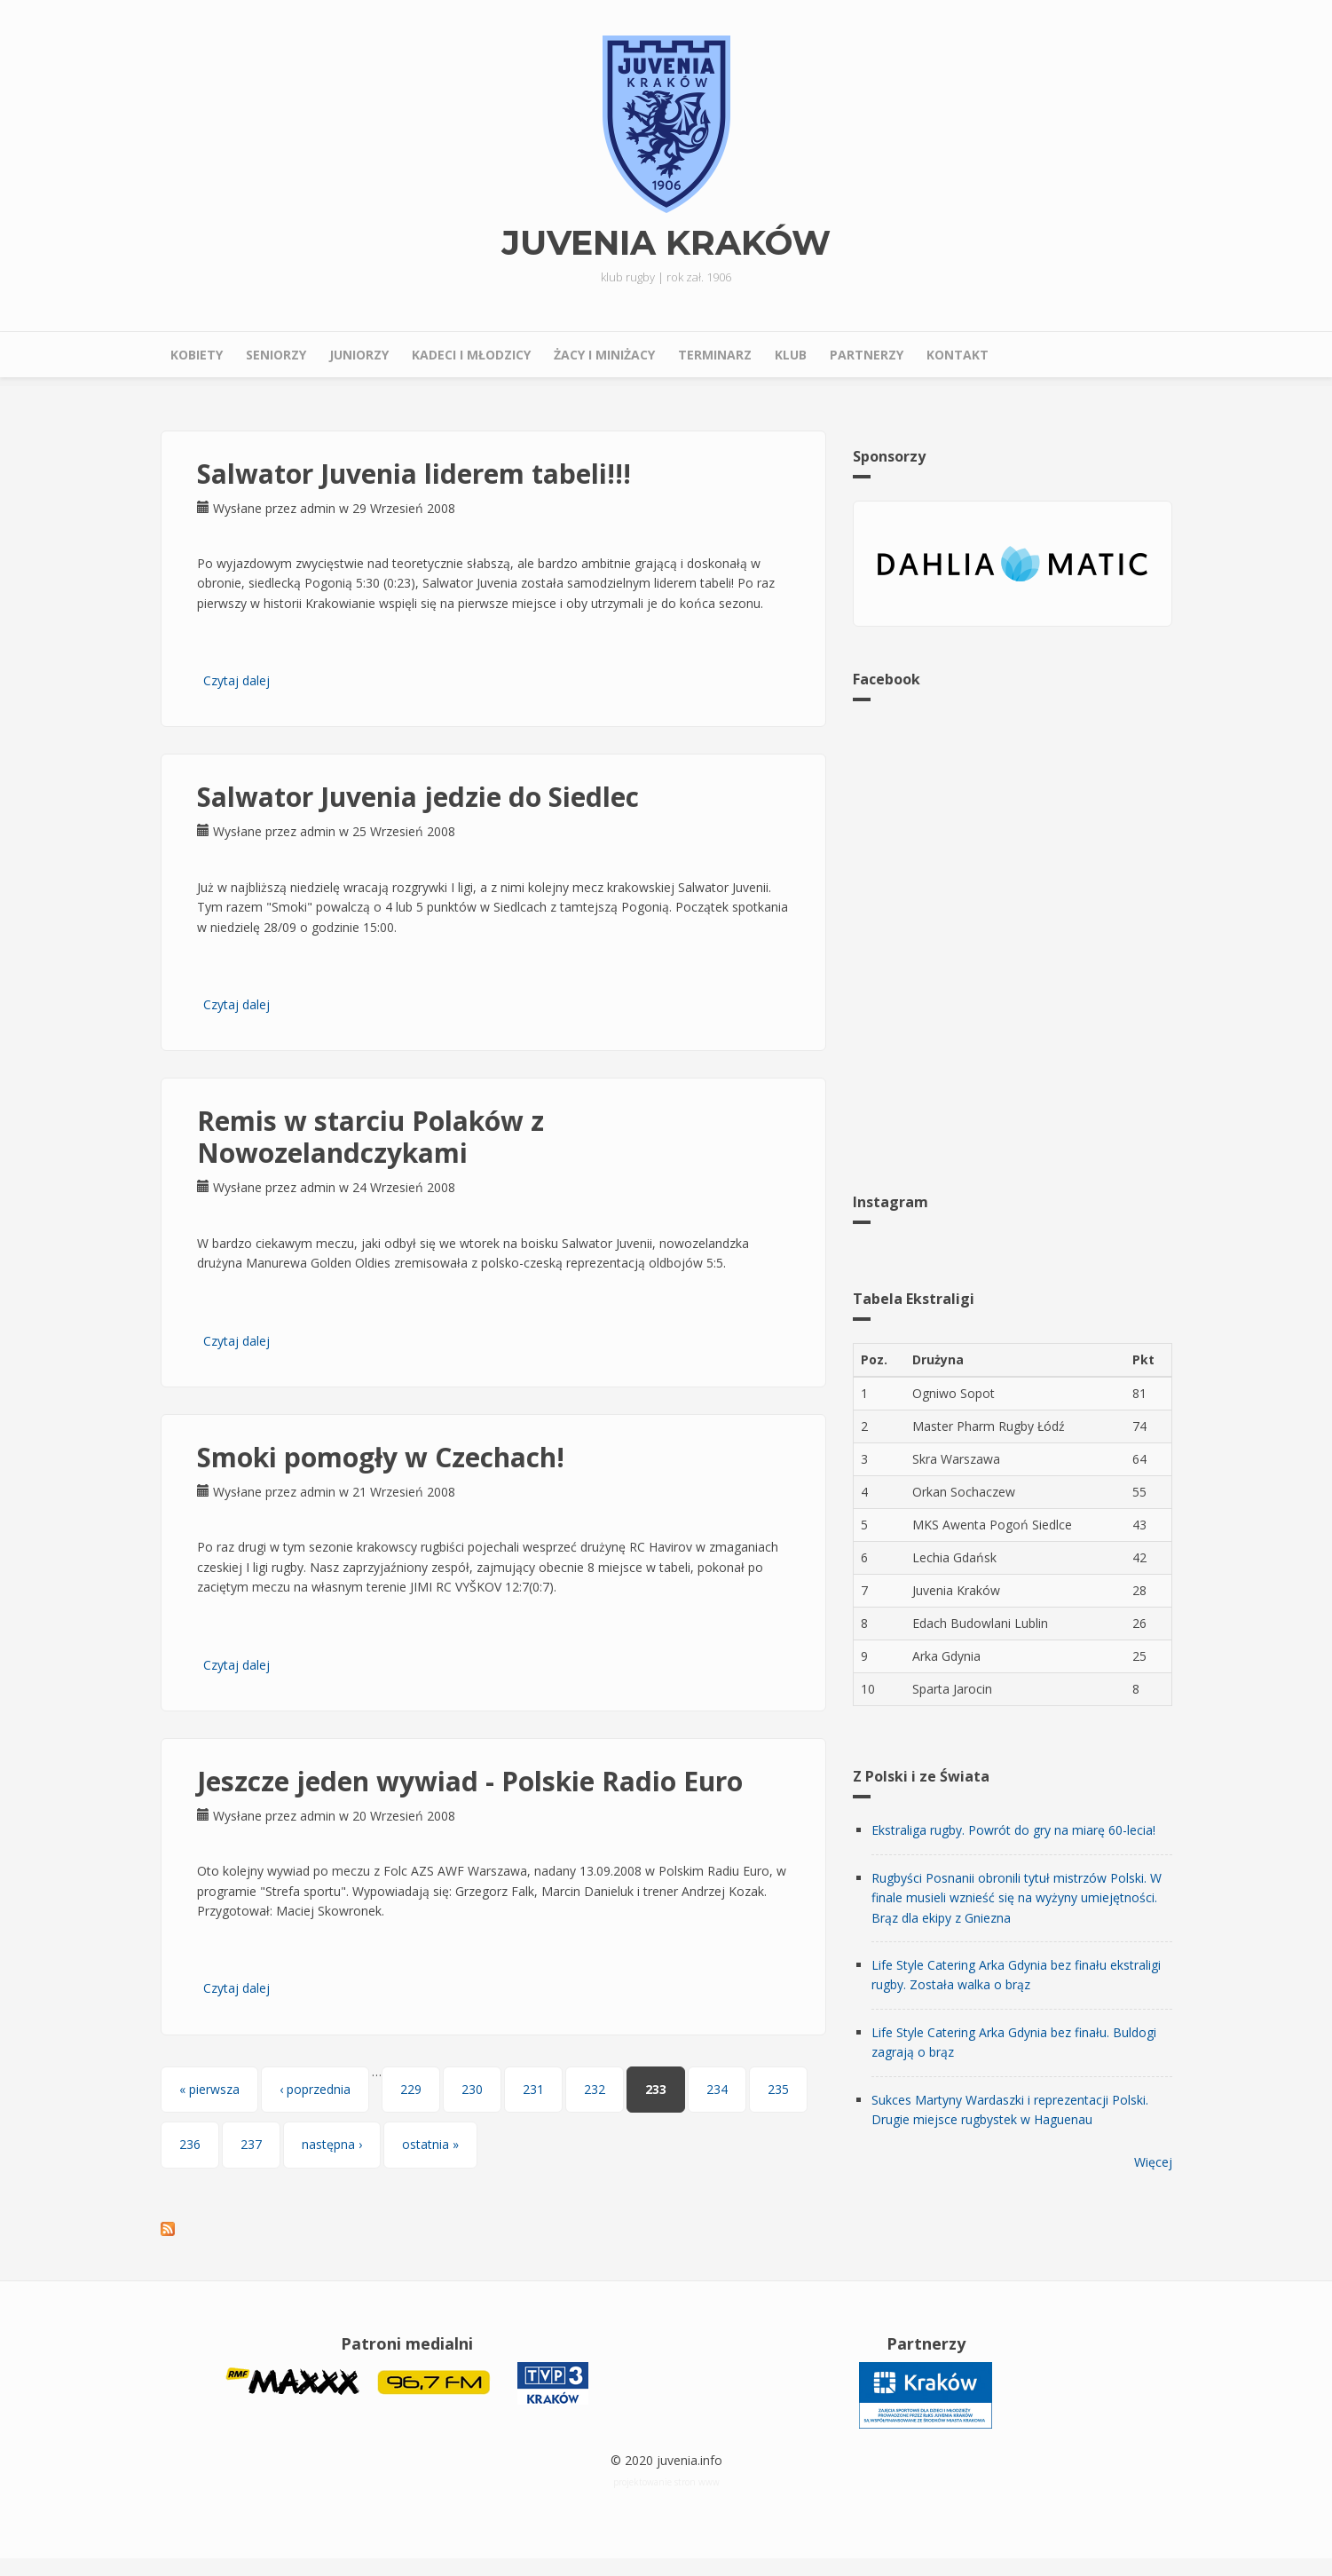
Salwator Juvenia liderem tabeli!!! (414, 473)
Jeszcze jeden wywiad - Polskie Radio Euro (470, 1781)
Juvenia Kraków (666, 243)
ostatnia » (430, 2144)
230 (472, 2089)
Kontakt (957, 354)
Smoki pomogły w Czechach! (380, 1457)
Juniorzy (359, 354)
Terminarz (715, 354)
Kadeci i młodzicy (471, 354)
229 (411, 2089)
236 (190, 2144)
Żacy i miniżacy (604, 354)
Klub (791, 354)
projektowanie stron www (666, 2482)
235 (778, 2089)
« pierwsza (209, 2089)
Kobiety (196, 354)
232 (594, 2089)
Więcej (1153, 2161)
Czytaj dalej (236, 680)
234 (717, 2089)
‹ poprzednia (315, 2089)
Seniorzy (276, 354)
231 (533, 2089)
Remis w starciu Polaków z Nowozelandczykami (370, 1136)
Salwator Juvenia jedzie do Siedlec (418, 796)
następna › (332, 2144)
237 (251, 2144)
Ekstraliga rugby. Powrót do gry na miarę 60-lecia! (1013, 1829)
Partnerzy (866, 354)
